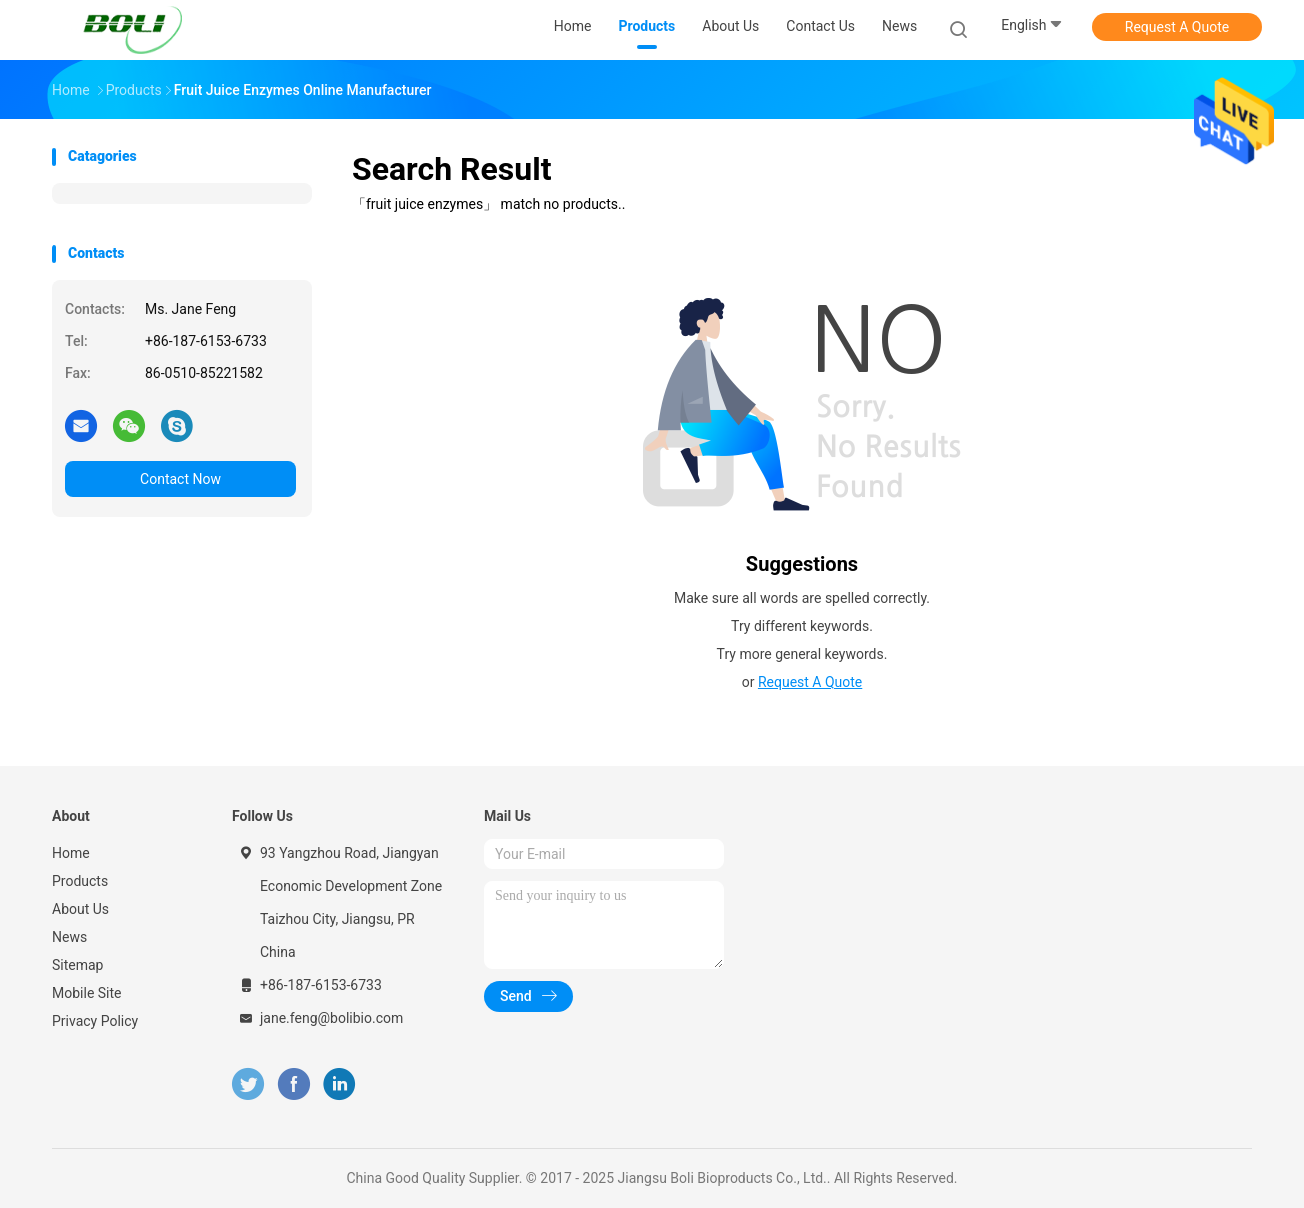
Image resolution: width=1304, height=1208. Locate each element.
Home (71, 853)
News (69, 937)
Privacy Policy (95, 1021)
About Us (80, 909)
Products (80, 881)
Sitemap (77, 965)
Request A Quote (1177, 27)
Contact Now (180, 479)
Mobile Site (87, 993)
